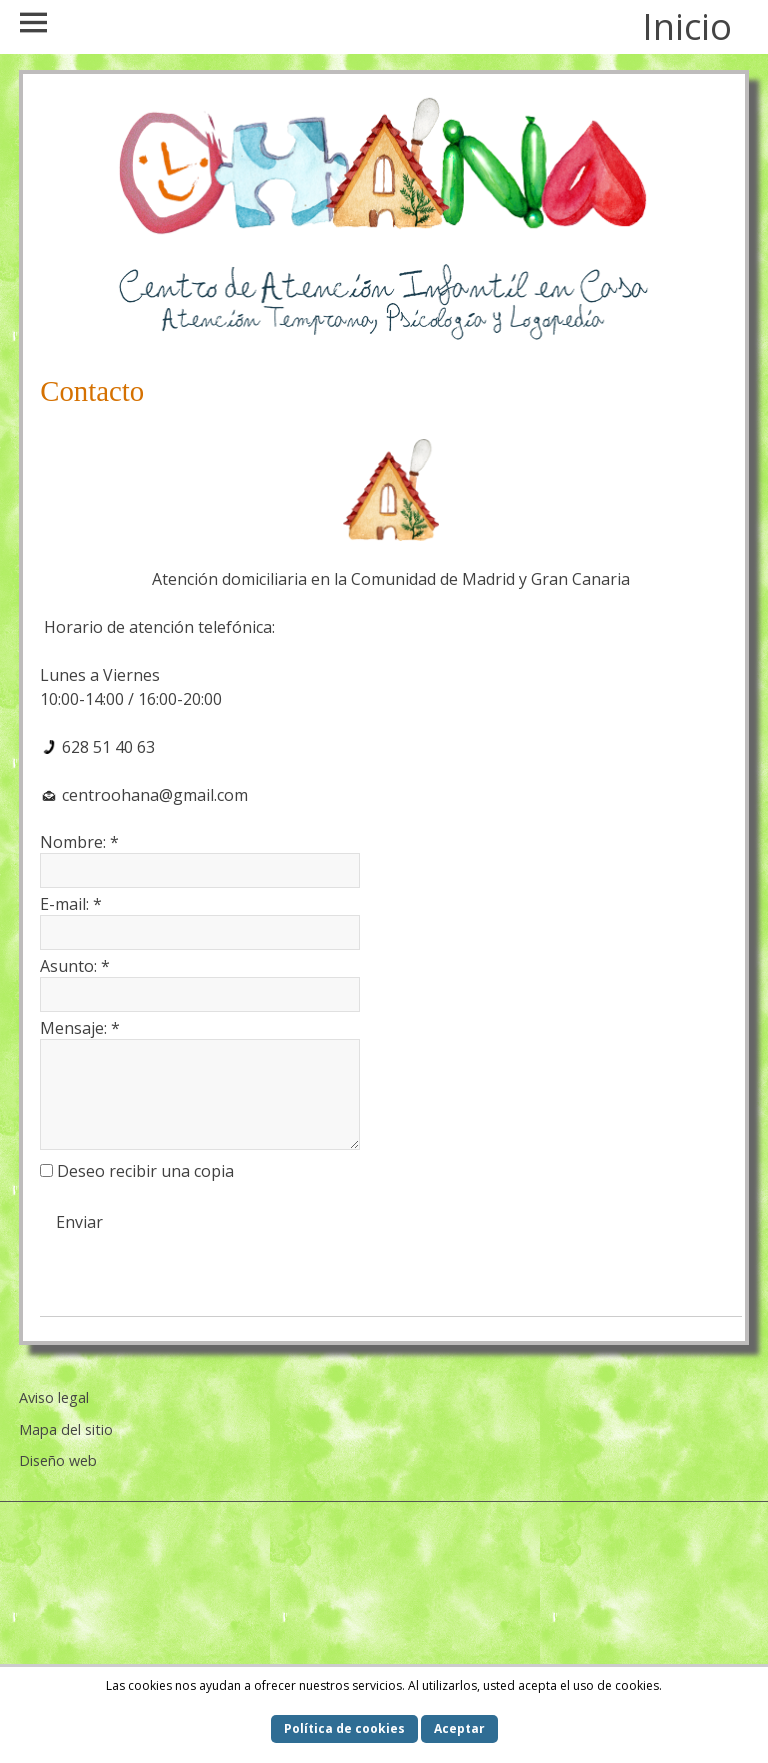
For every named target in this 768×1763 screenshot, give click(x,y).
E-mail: (71, 904)
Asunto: (75, 966)
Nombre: (79, 842)
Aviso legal (54, 1397)
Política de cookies (344, 1728)
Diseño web (58, 1460)
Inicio (687, 26)
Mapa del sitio (66, 1429)
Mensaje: (80, 1028)
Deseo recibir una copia (145, 1171)
